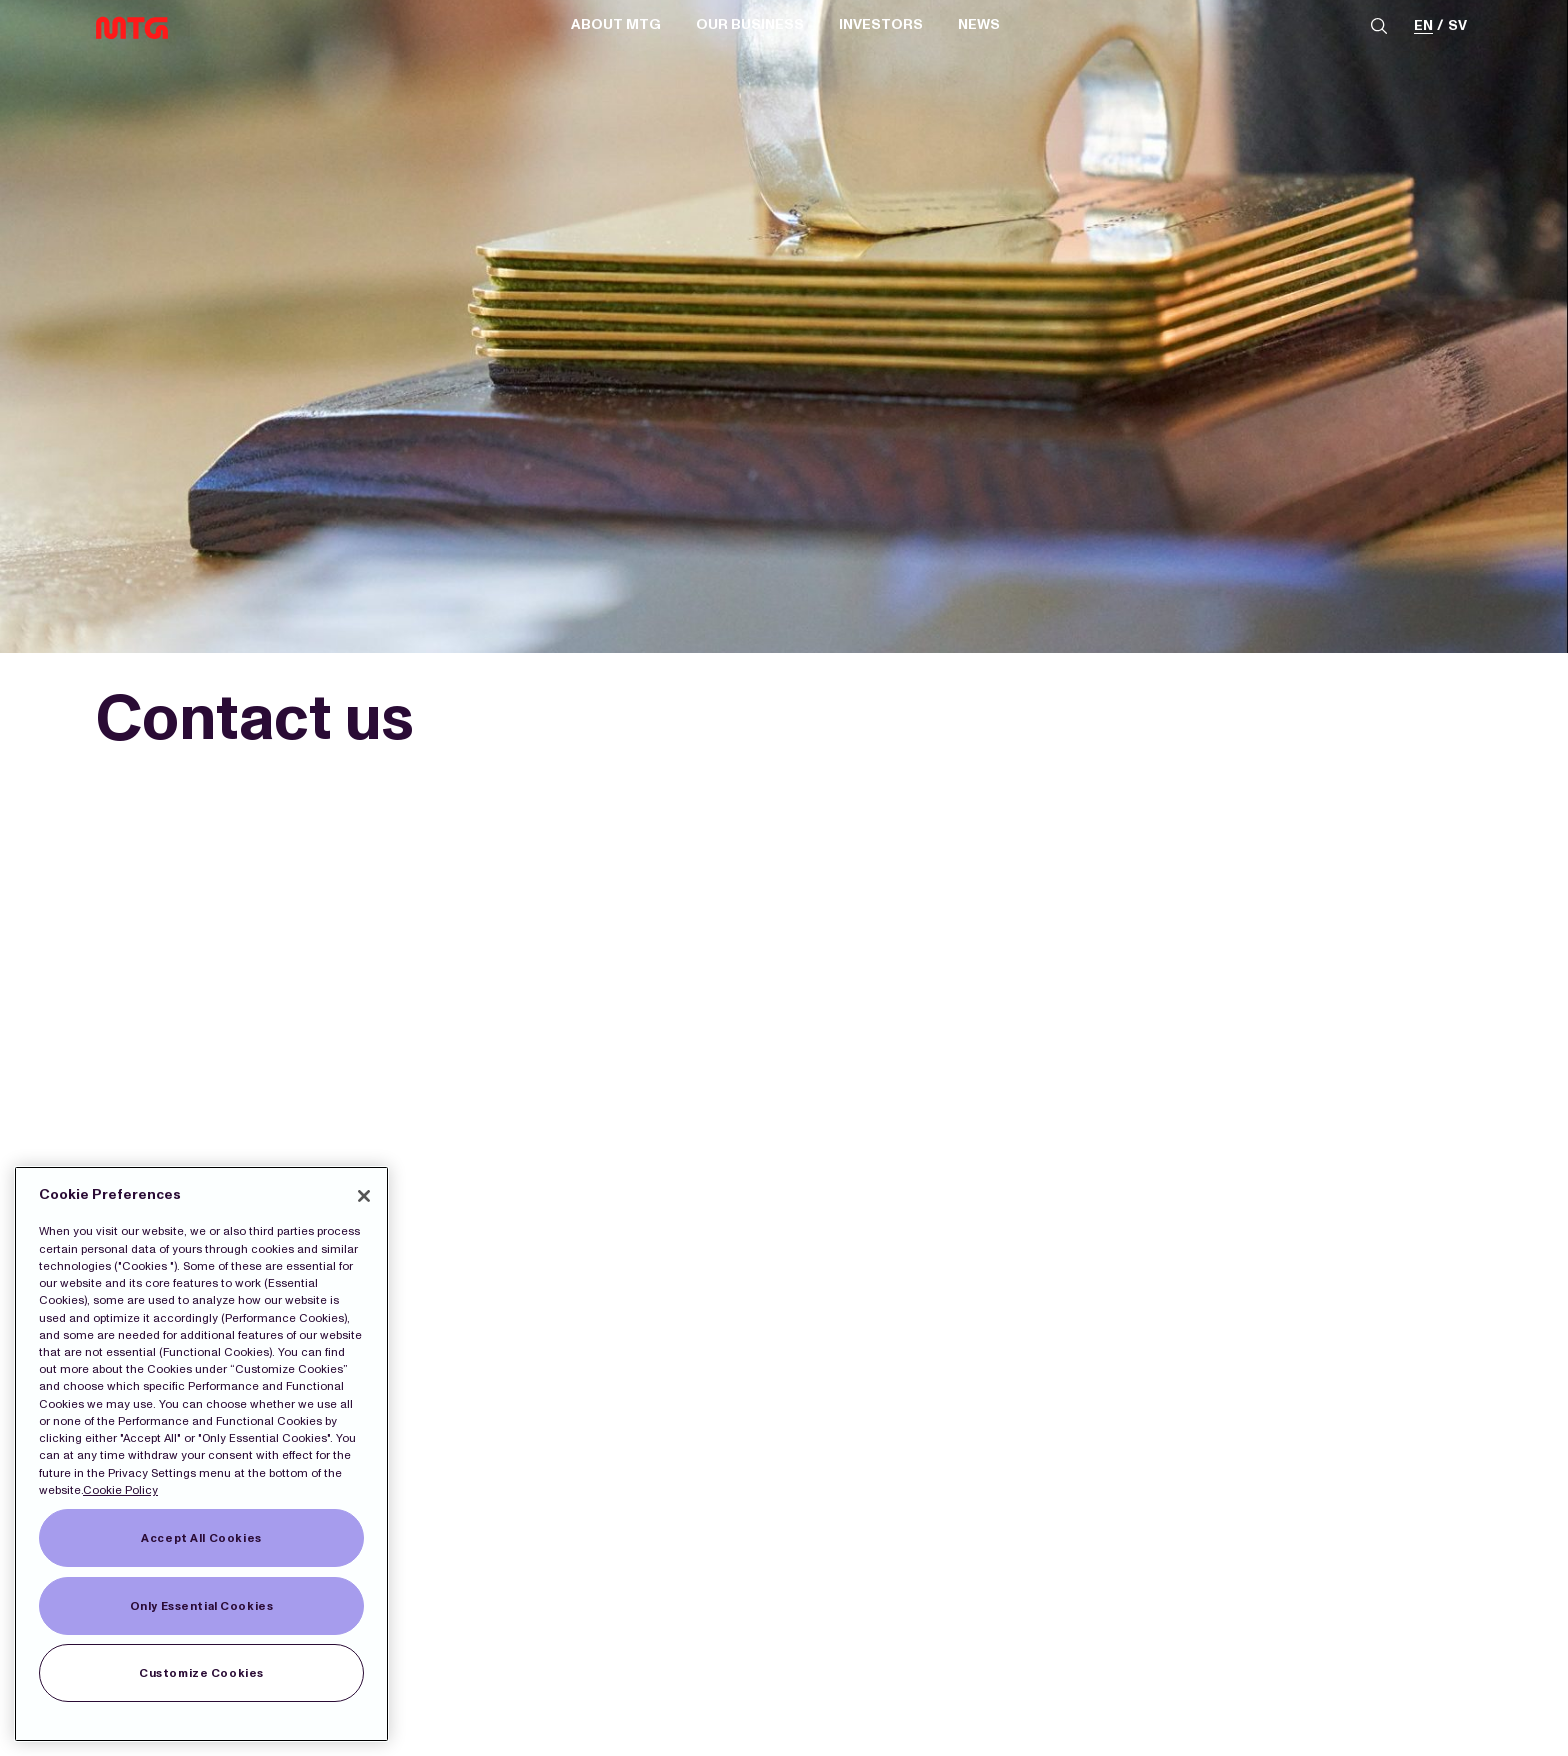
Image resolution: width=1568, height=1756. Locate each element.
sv (1457, 26)
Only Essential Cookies (202, 1606)
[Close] (364, 1196)
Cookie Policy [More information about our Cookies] (120, 1490)
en (1423, 26)
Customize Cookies (201, 1673)
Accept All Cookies (201, 1538)
